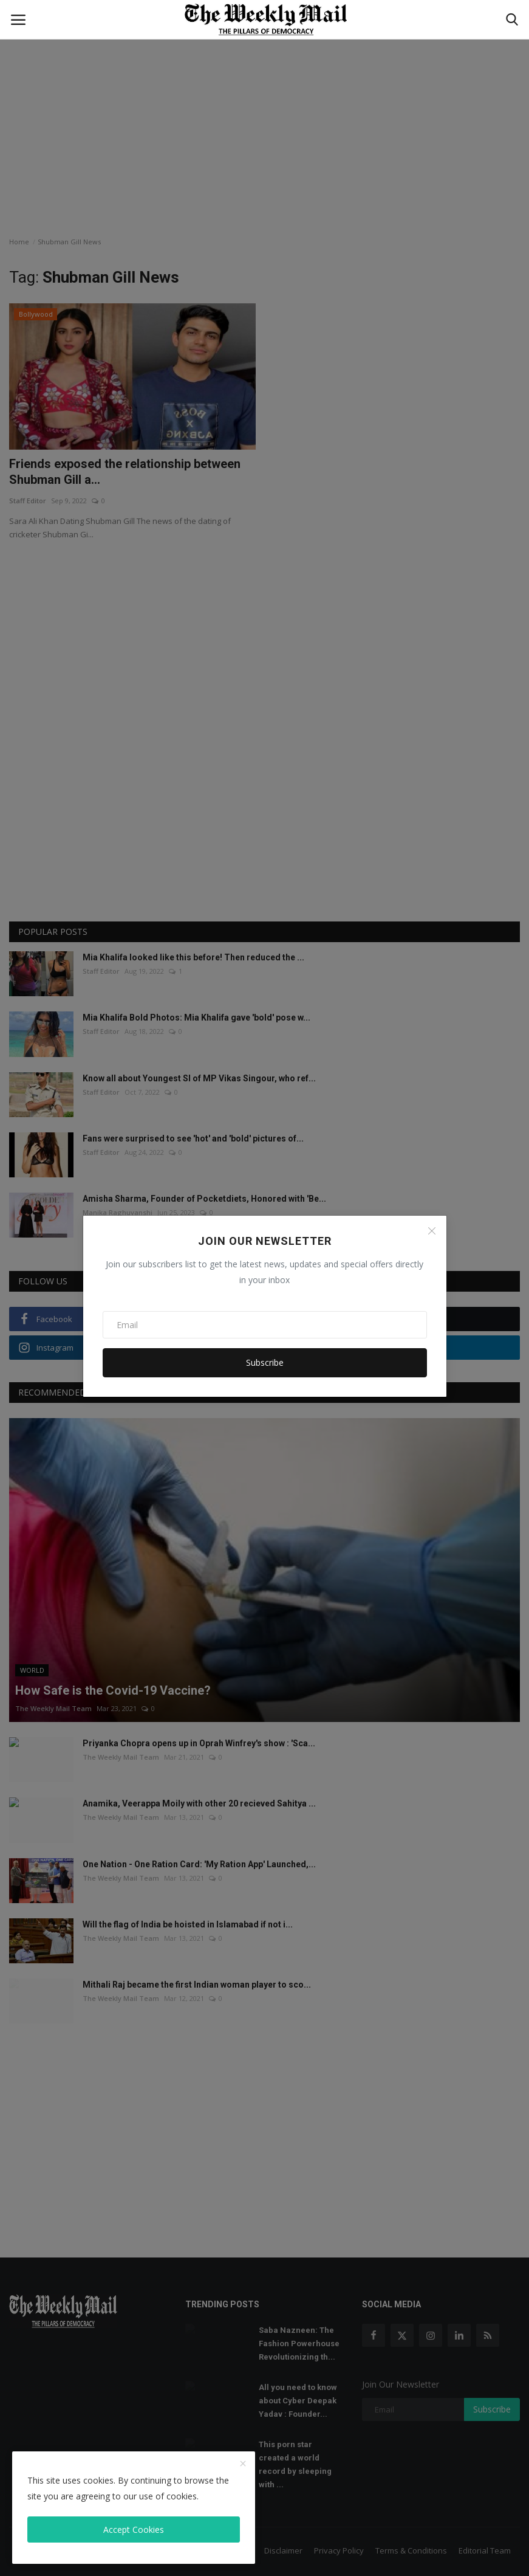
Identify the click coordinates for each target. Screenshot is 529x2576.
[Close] (432, 1231)
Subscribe (265, 1362)
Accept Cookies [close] (133, 2529)
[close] (243, 2464)
